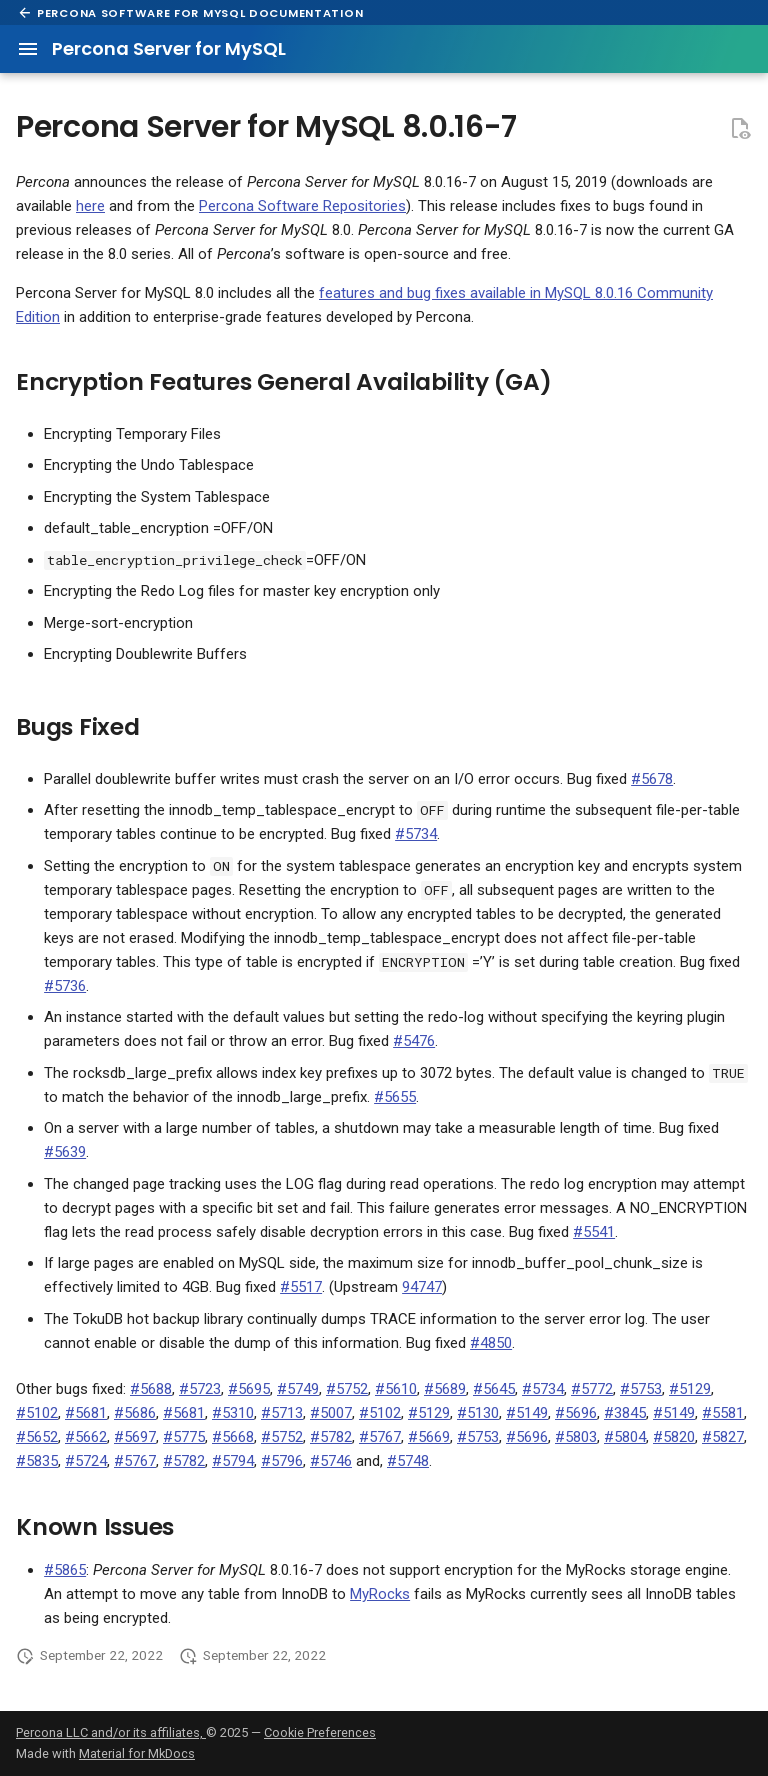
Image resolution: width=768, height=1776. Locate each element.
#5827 (723, 1437)
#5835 (37, 1461)
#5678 (652, 779)
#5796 (282, 1461)
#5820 (674, 1437)
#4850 (491, 1343)
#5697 (135, 1437)
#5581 (723, 1413)
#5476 (414, 1041)
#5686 (135, 1413)
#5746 (331, 1461)
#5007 (331, 1413)
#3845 (625, 1413)
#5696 (576, 1413)
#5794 (233, 1461)
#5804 (625, 1437)
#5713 (282, 1413)
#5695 (249, 1389)
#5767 (380, 1437)
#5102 (37, 1413)
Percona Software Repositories (302, 206)
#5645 (494, 1389)
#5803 (576, 1437)
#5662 (86, 1437)
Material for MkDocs (137, 1753)
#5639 (65, 1152)
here (90, 206)
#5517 (301, 1287)
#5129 (690, 1389)
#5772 (592, 1389)
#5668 (233, 1437)
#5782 (331, 1437)
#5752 (347, 1389)
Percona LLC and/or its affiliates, (111, 1732)
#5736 (65, 986)
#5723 (200, 1389)
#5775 (184, 1437)
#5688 (151, 1389)
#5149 (527, 1413)
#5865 (65, 1570)
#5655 (395, 1097)
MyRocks (380, 1594)
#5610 (396, 1389)
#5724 (86, 1461)
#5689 (445, 1389)
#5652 (37, 1437)
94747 (422, 1287)
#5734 (416, 834)
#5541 (594, 1232)
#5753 (641, 1389)
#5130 (478, 1413)
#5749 (298, 1389)
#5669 (429, 1437)
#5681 (86, 1413)
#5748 (408, 1461)
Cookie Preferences (320, 1732)
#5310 (233, 1413)
